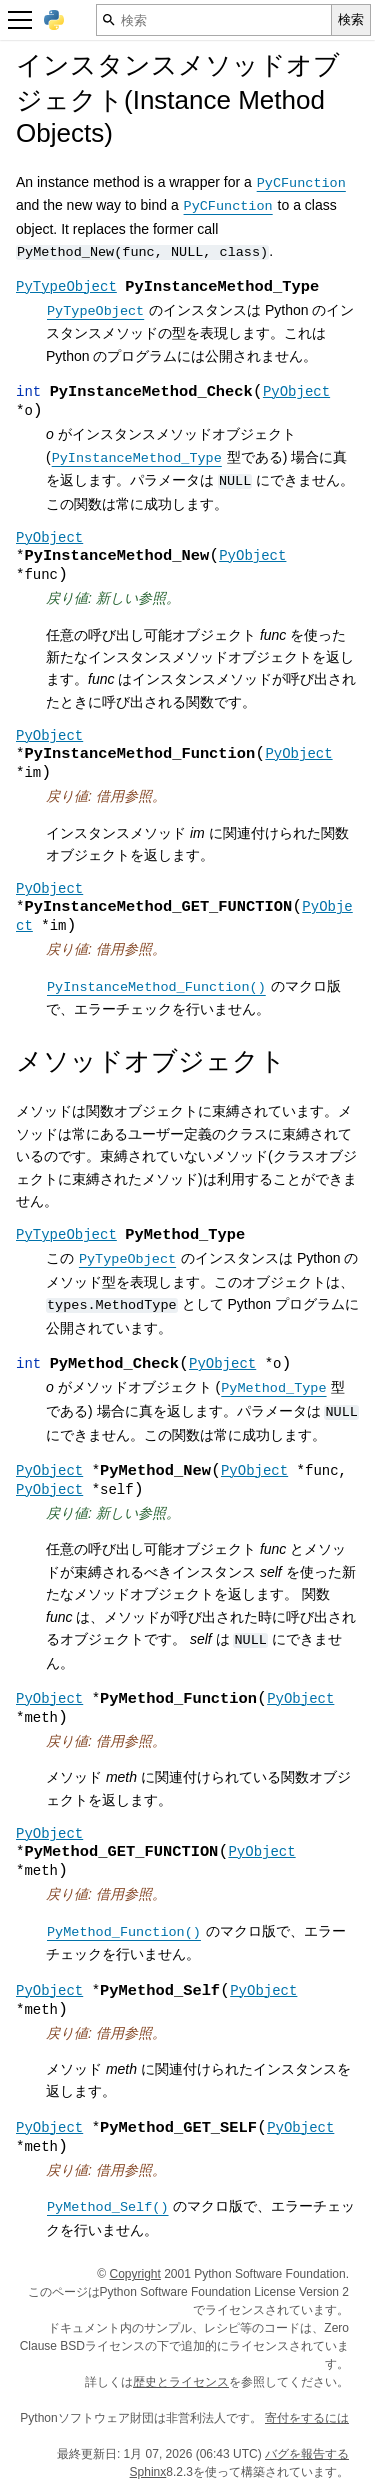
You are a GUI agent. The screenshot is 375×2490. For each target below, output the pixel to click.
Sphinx (148, 2472)
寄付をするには (307, 2418)
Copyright (135, 2274)
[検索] (214, 20)
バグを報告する (307, 2454)
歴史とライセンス (181, 2382)
